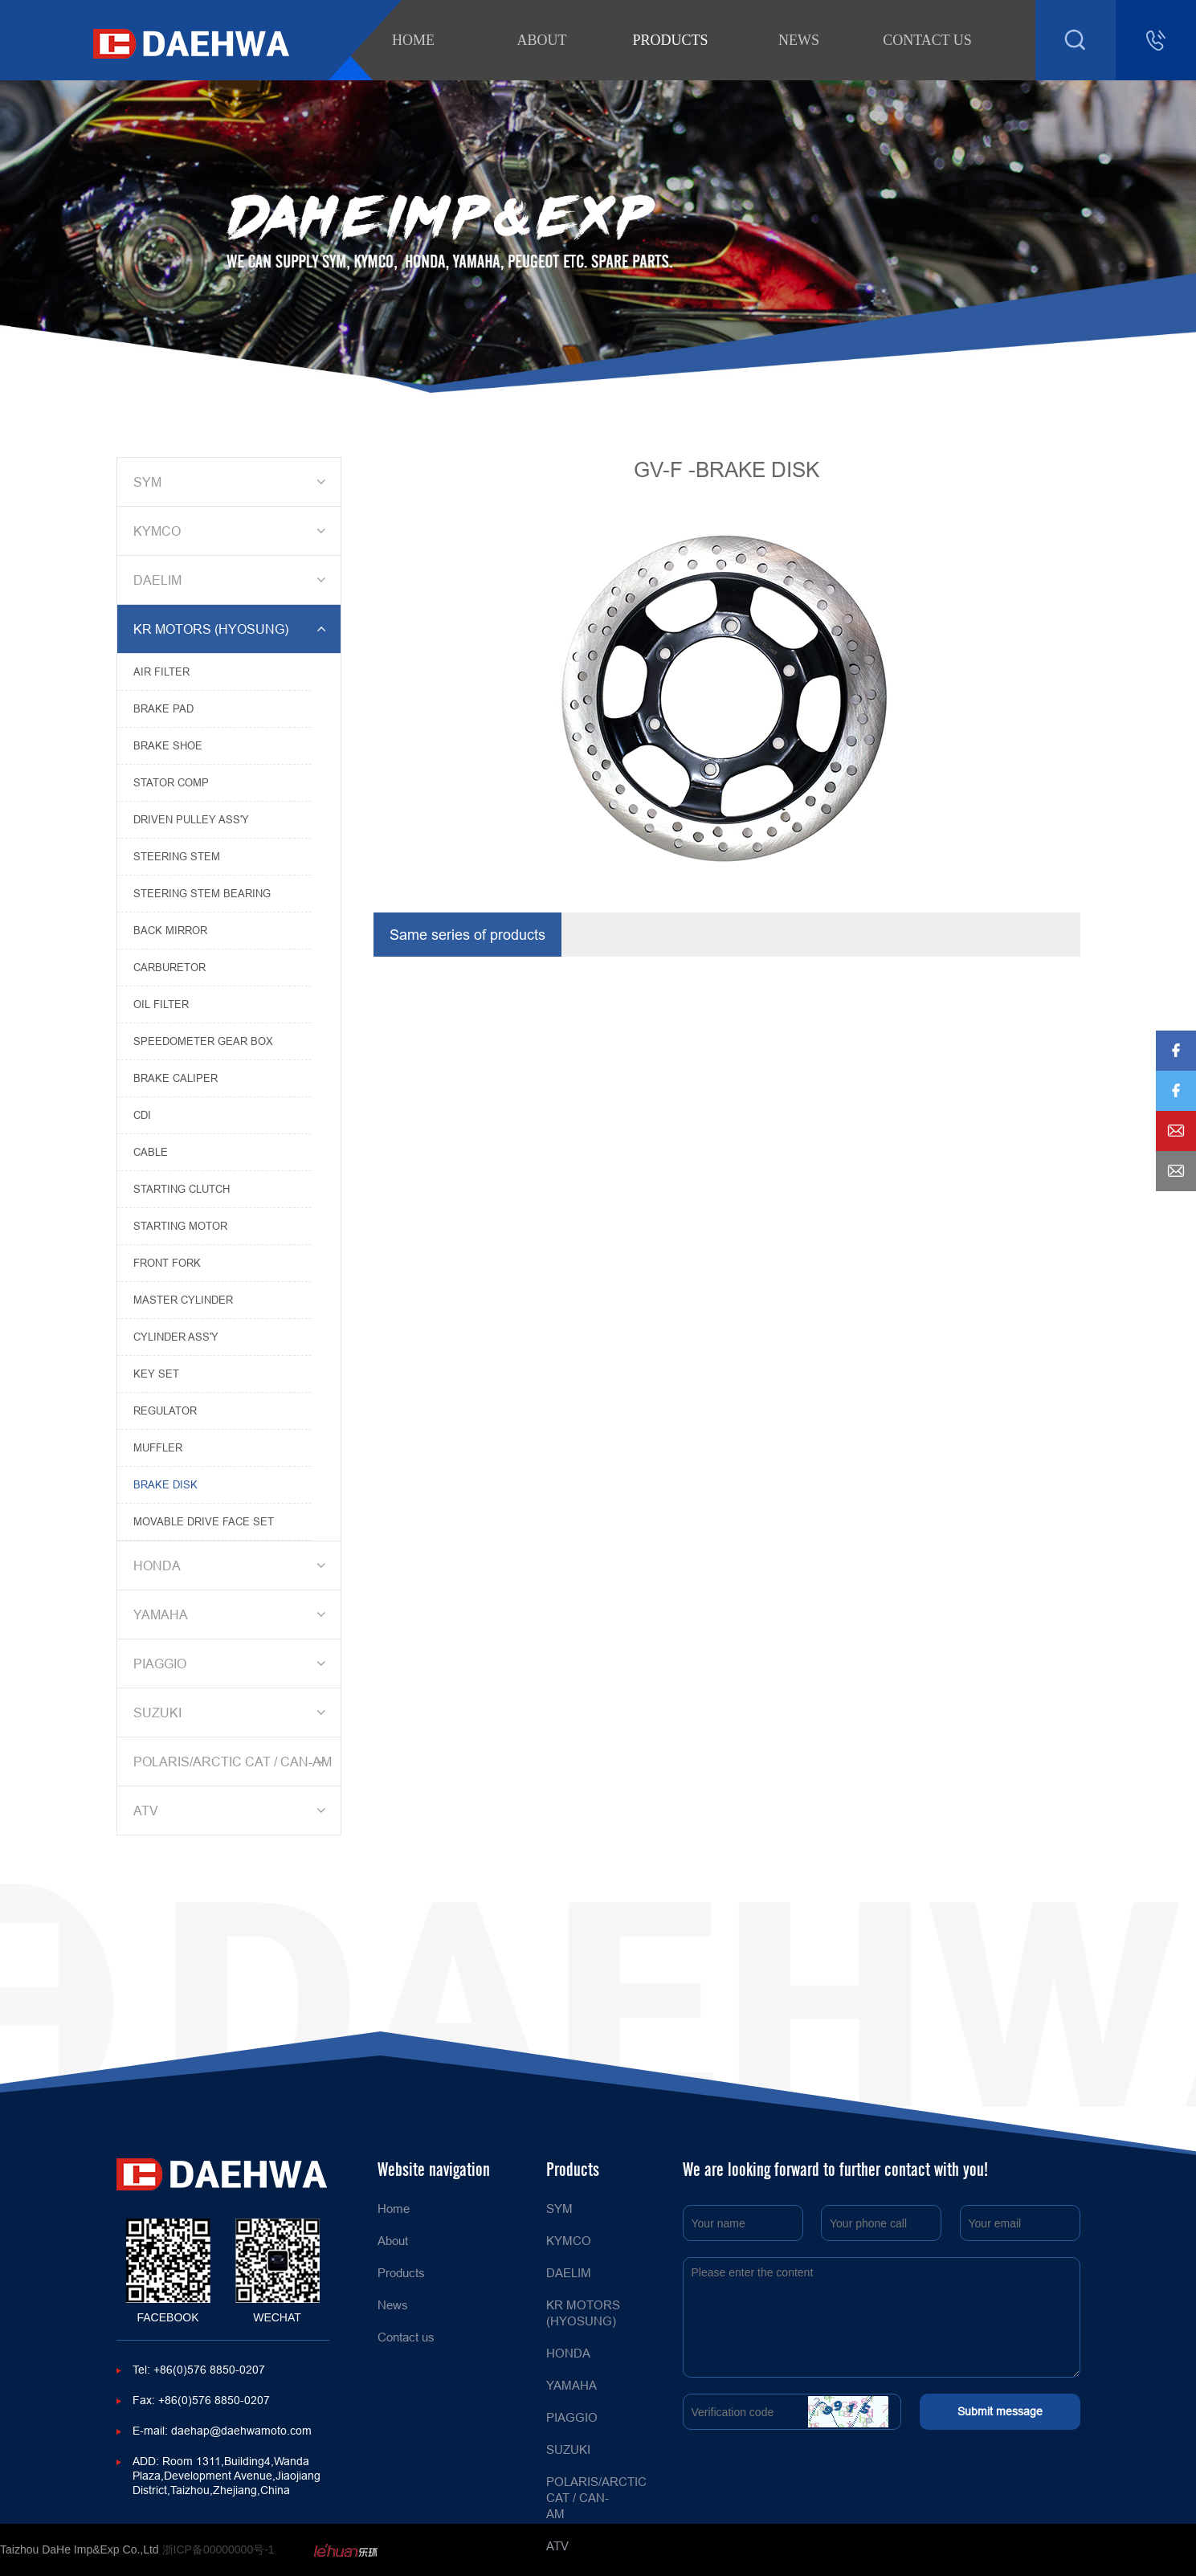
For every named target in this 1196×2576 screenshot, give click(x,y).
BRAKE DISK (165, 1484)
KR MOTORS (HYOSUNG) (232, 629)
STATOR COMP (171, 782)
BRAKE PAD (163, 708)
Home (413, 40)
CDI (142, 1114)
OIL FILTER (161, 1004)
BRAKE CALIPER (175, 1078)
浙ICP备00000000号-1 (218, 2549)
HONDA (232, 1565)
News (798, 40)
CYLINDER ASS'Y (175, 1336)
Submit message (1000, 2411)
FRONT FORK (167, 1262)
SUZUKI (232, 1712)
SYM (232, 482)
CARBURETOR (169, 967)
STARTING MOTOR (180, 1225)
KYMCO (232, 531)
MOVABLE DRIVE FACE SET (203, 1521)
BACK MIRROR (170, 930)
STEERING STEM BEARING (202, 893)
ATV (232, 1810)
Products (670, 40)
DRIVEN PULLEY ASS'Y (191, 819)
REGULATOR (165, 1410)
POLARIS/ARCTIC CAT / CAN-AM (232, 1761)
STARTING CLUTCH (181, 1188)
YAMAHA (232, 1614)
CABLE (150, 1151)
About (542, 40)
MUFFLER (157, 1447)
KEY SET (156, 1373)
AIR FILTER (161, 671)
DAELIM (232, 580)
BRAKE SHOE (167, 745)
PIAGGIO (232, 1663)
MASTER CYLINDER (183, 1299)
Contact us (927, 40)
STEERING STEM (176, 856)
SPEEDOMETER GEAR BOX (203, 1041)
